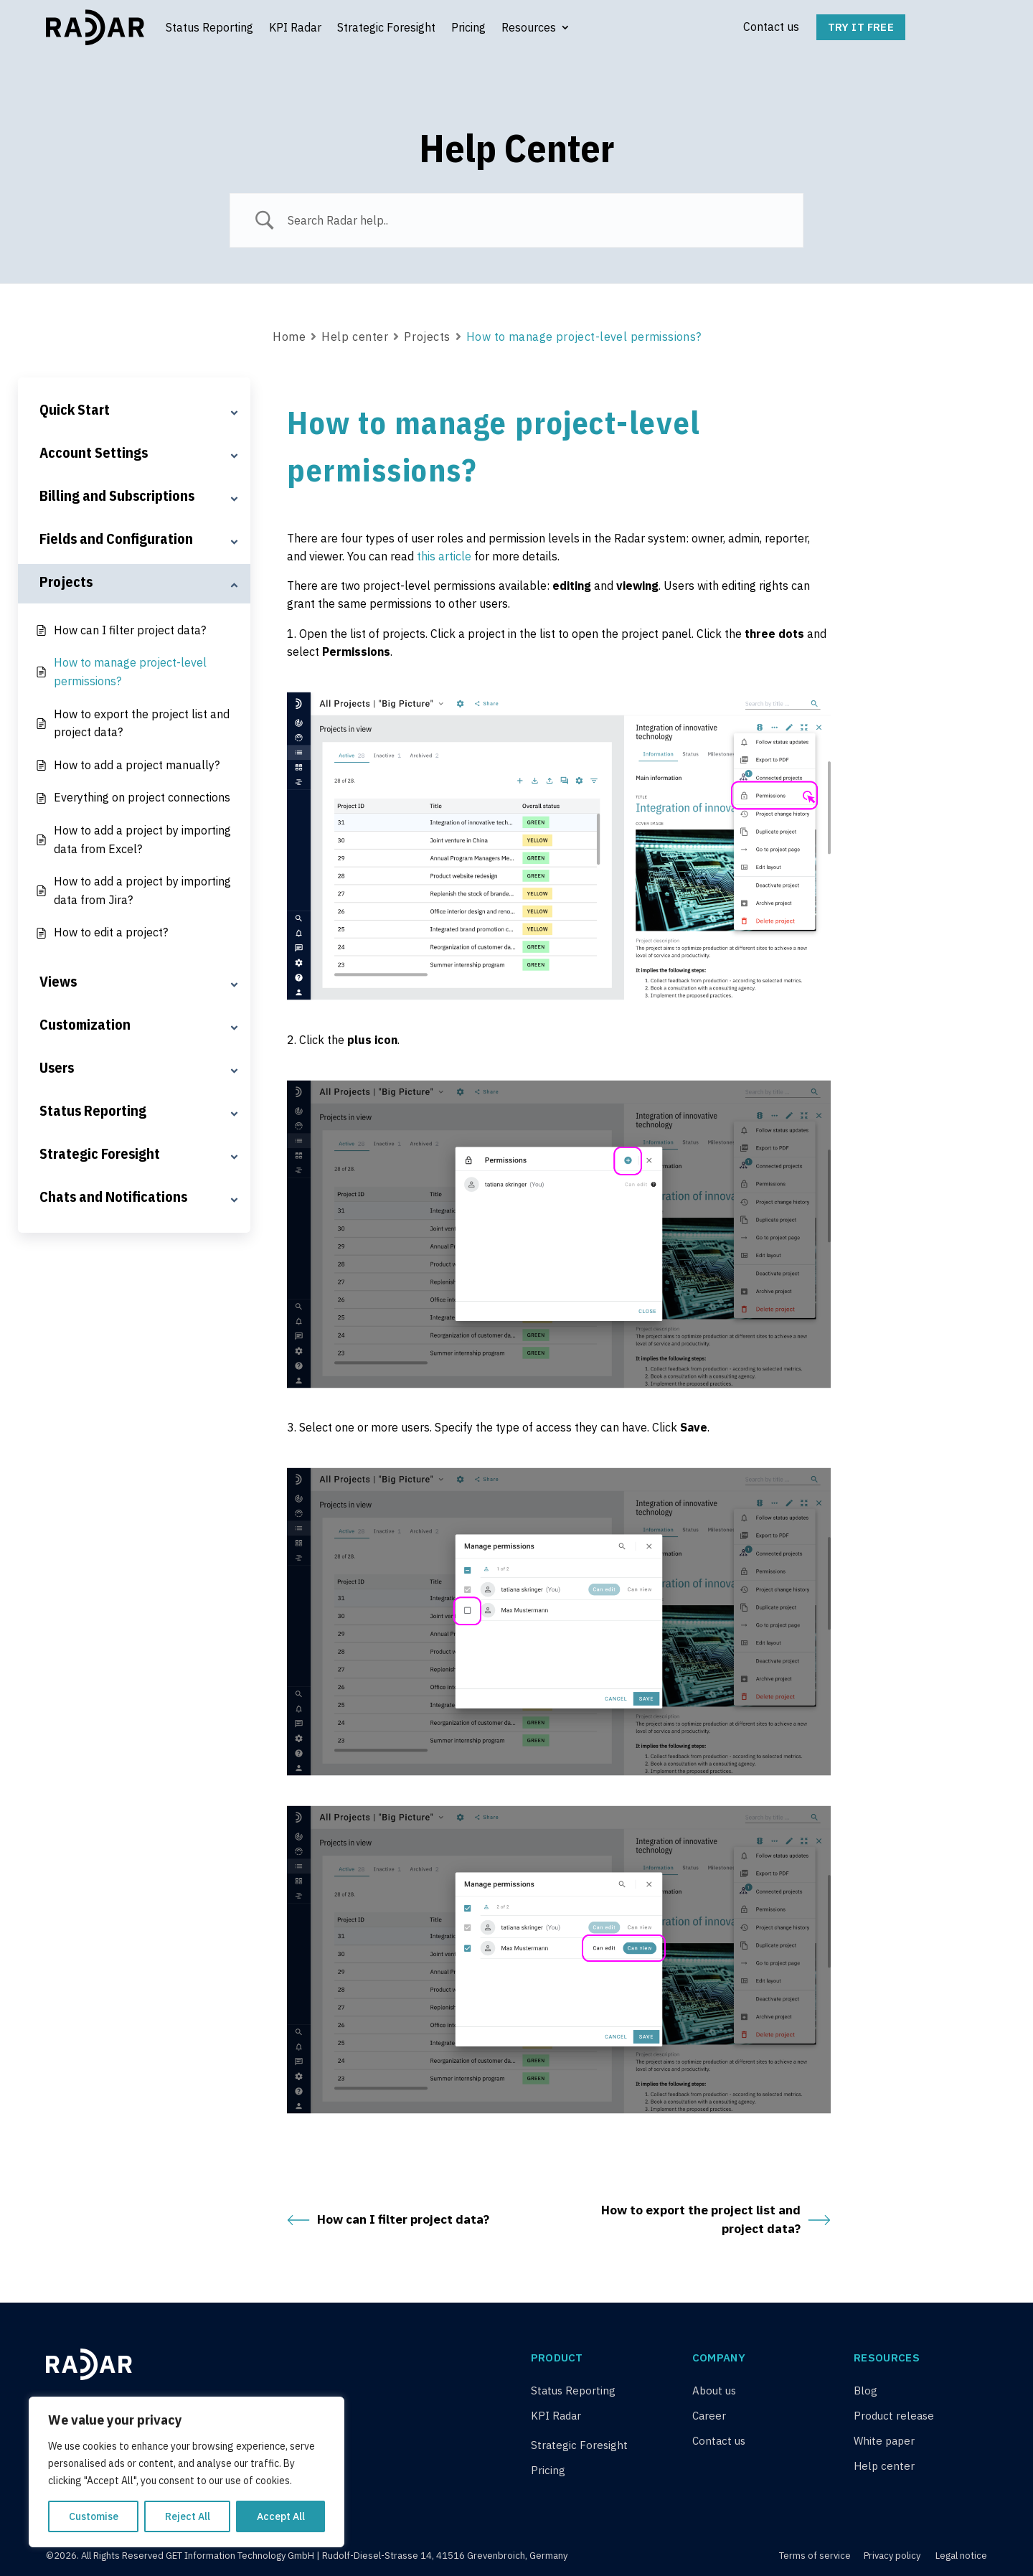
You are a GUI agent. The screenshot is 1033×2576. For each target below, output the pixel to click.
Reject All (187, 2516)
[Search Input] (534, 220)
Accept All (281, 2516)
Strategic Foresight (386, 27)
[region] (186, 2472)
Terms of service (816, 2555)
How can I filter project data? (388, 2220)
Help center (354, 336)
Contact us (771, 26)
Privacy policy (892, 2555)
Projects (427, 336)
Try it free (861, 27)
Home (289, 336)
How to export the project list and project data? (716, 2219)
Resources (528, 27)
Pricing (468, 27)
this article (444, 556)
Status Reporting (209, 27)
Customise (93, 2516)
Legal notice (961, 2555)
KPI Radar (295, 27)
